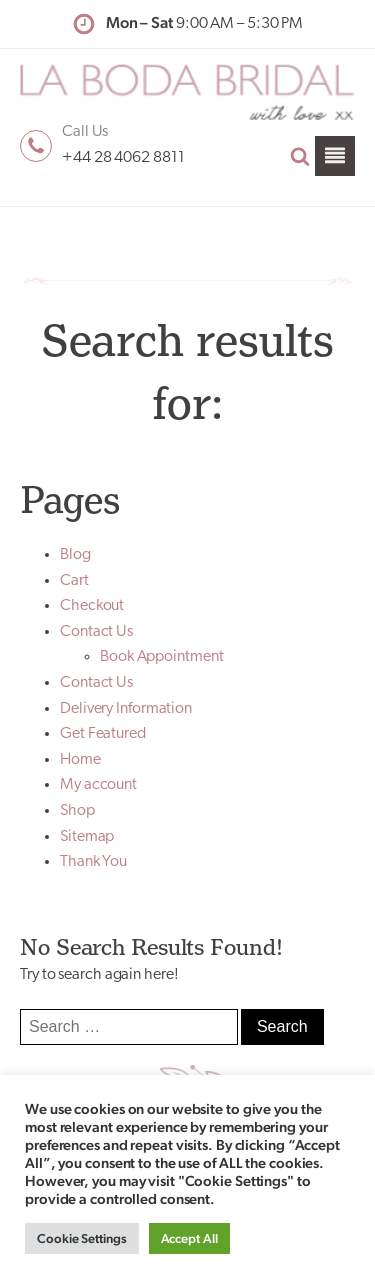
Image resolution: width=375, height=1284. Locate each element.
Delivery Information (126, 709)
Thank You (93, 862)
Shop (77, 811)
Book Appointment (161, 657)
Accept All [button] (189, 1238)
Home (80, 760)
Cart (74, 581)
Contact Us (96, 632)
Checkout (92, 606)
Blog (75, 555)
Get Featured (103, 734)
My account (98, 785)
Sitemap (87, 837)
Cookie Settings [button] (82, 1238)
